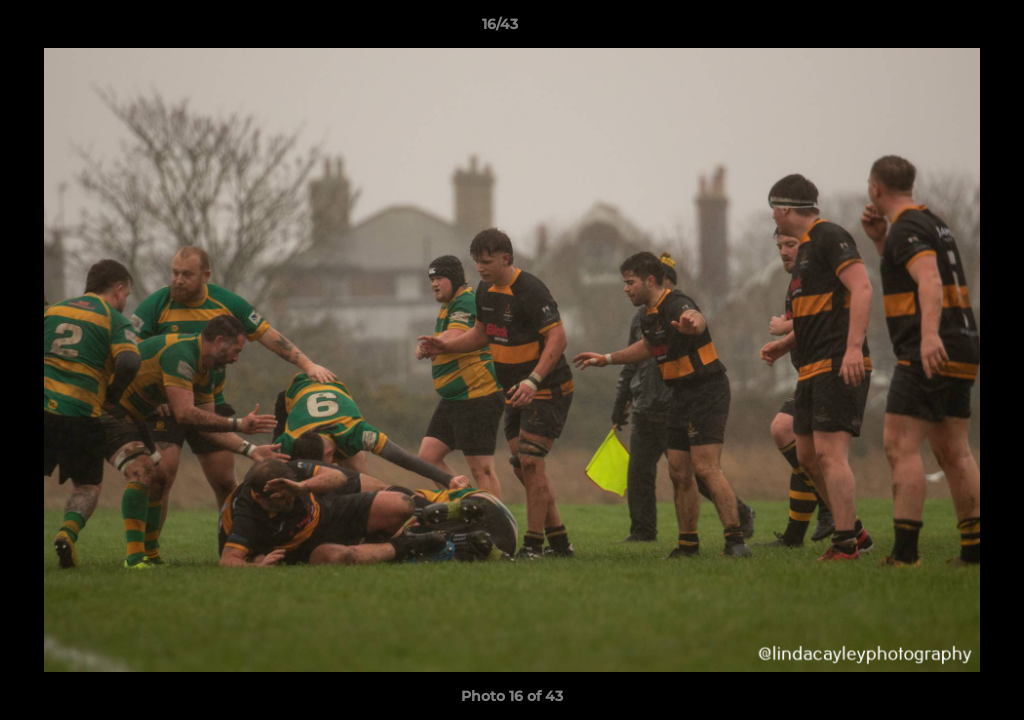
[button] (940, 29)
